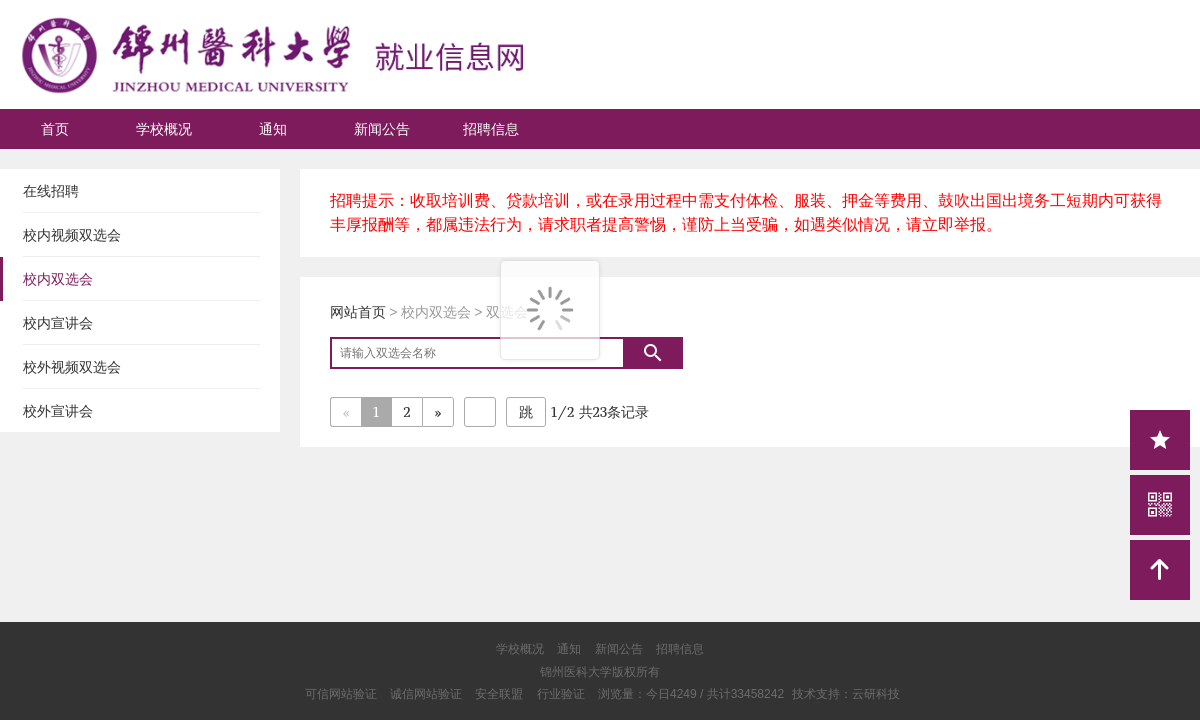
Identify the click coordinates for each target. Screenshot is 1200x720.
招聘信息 (491, 129)
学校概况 (164, 129)
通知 (273, 129)
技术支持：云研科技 (846, 694)
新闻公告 (382, 129)
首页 (55, 129)
